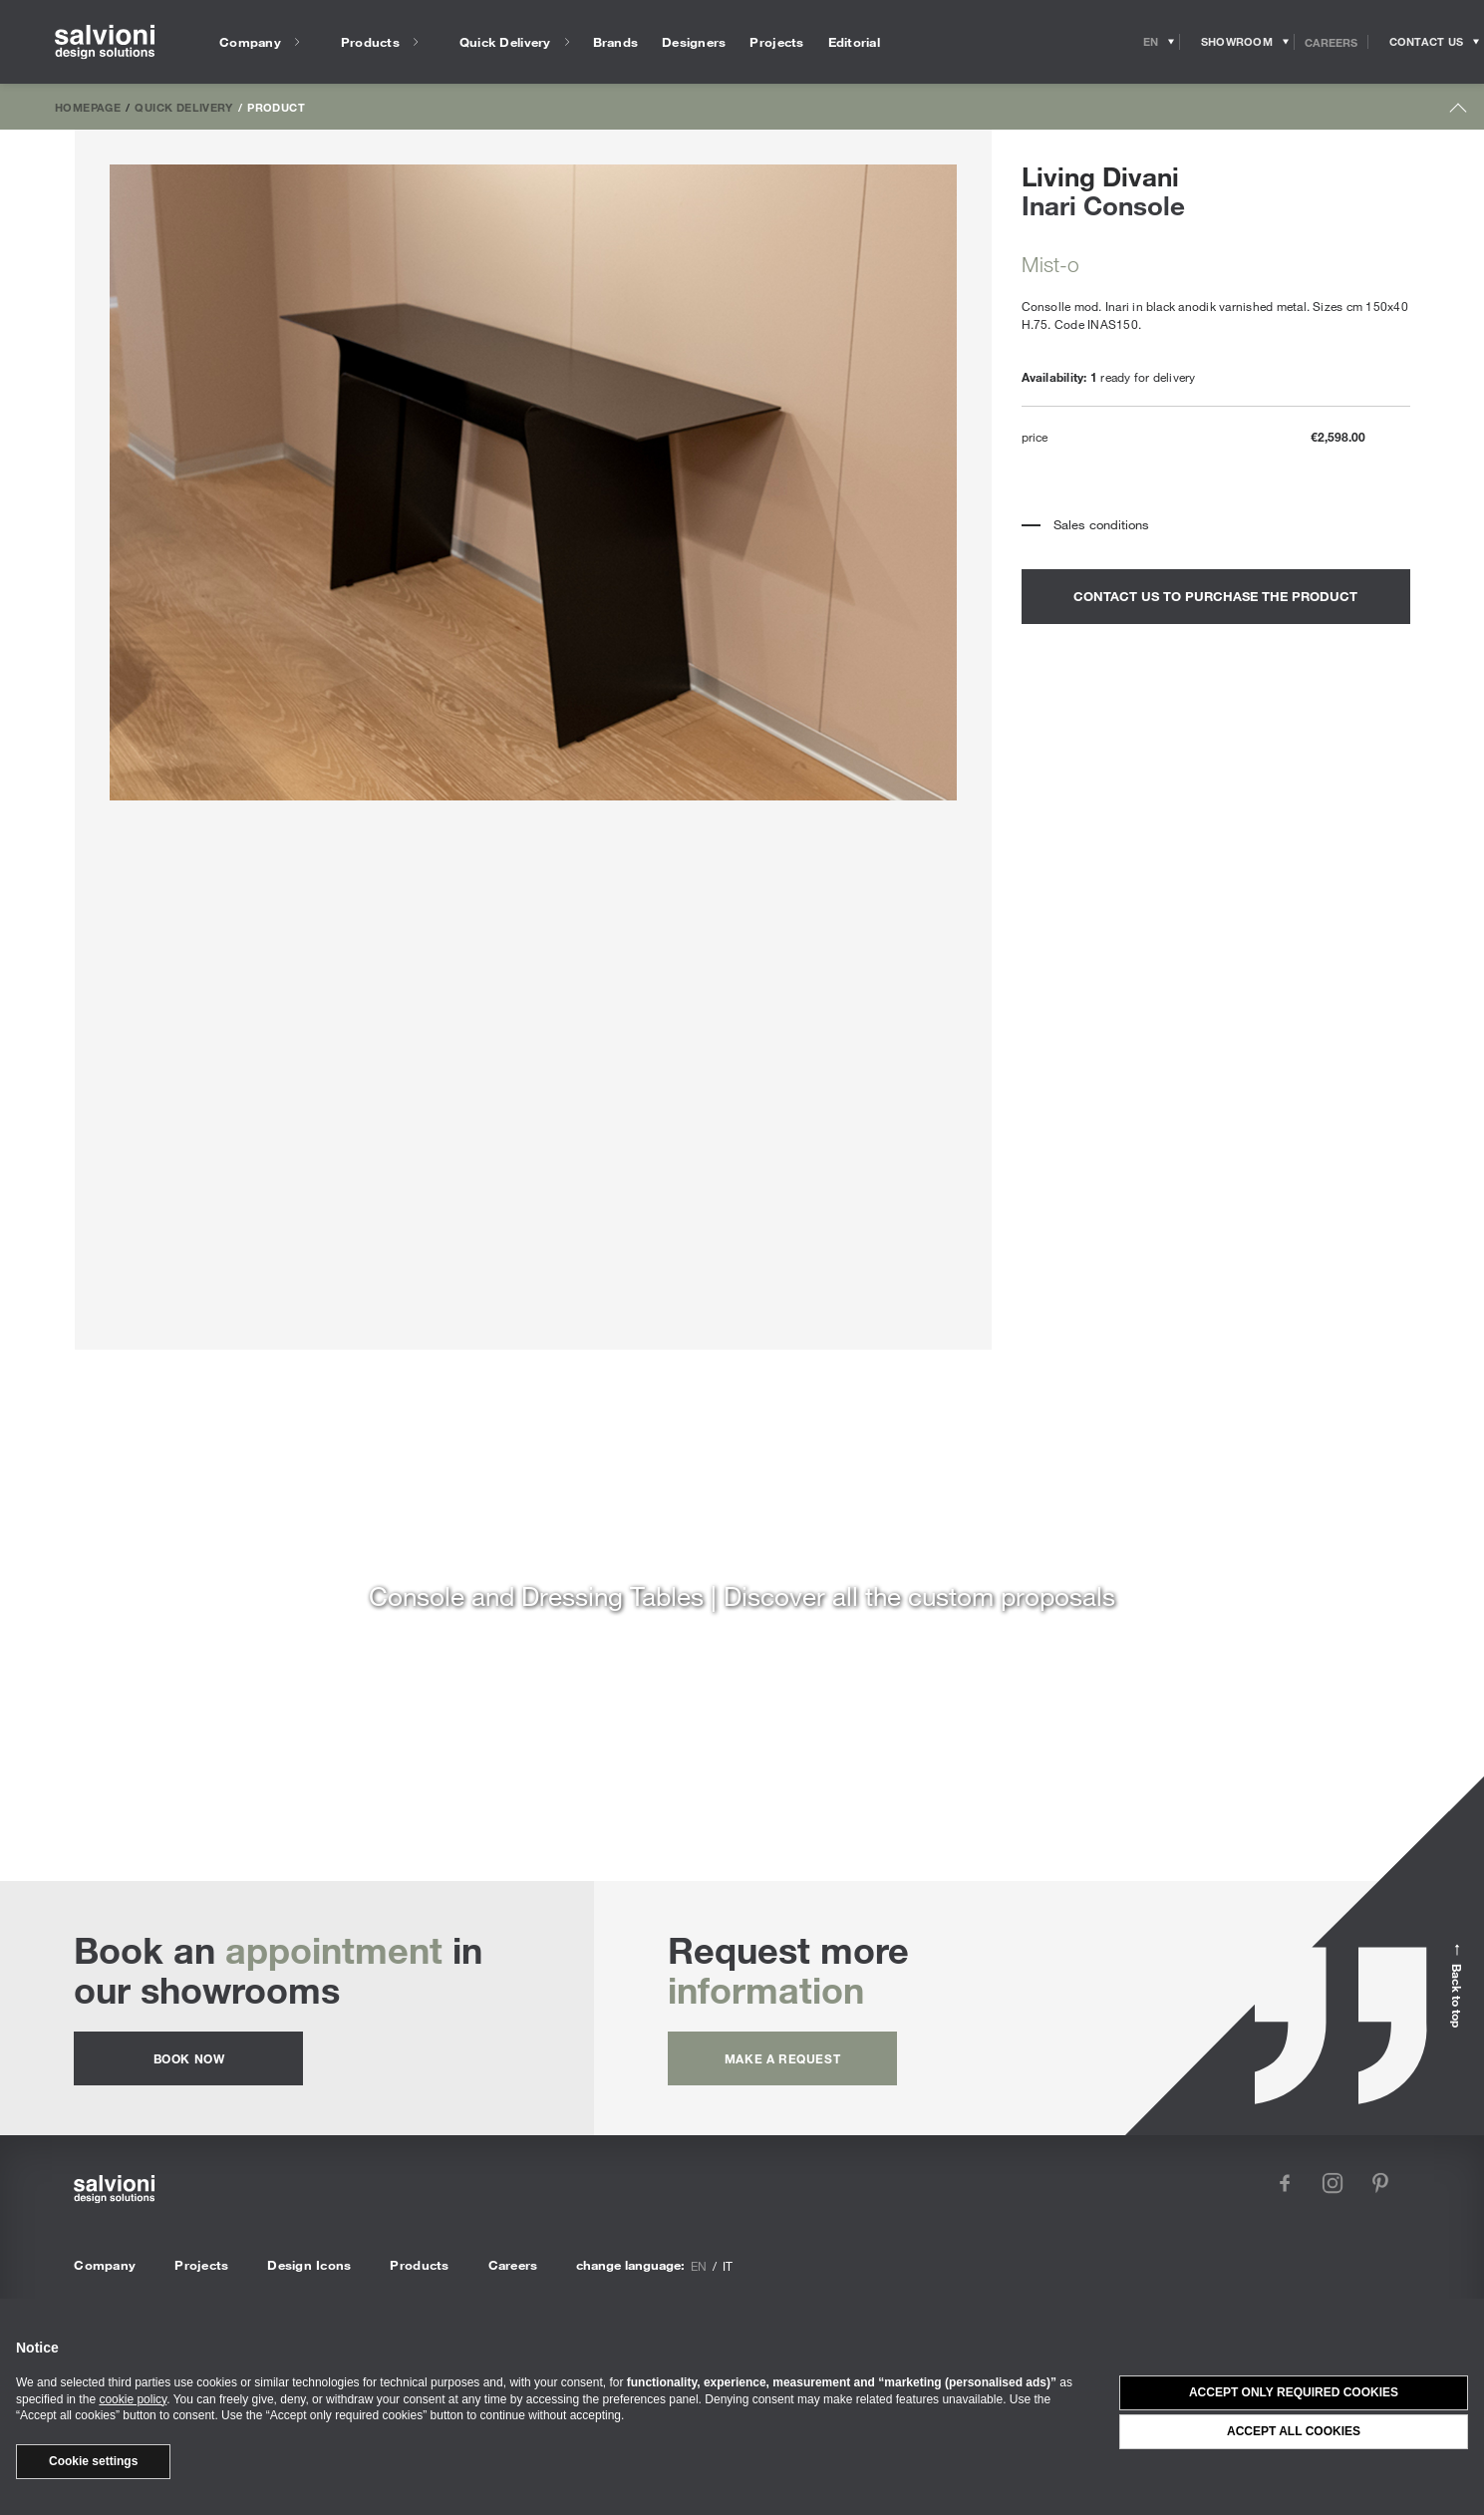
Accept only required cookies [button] (1293, 2392)
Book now (189, 2058)
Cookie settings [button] (93, 2461)
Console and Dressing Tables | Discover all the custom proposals (742, 1595)
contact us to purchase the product (1215, 596)
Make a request (782, 2058)
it (728, 2266)
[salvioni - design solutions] (104, 42)
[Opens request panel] (1426, 42)
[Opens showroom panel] (1237, 42)
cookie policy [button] (132, 2399)
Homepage (88, 107)
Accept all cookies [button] (1293, 2431)
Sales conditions (1101, 524)
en (699, 2266)
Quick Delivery (183, 107)
